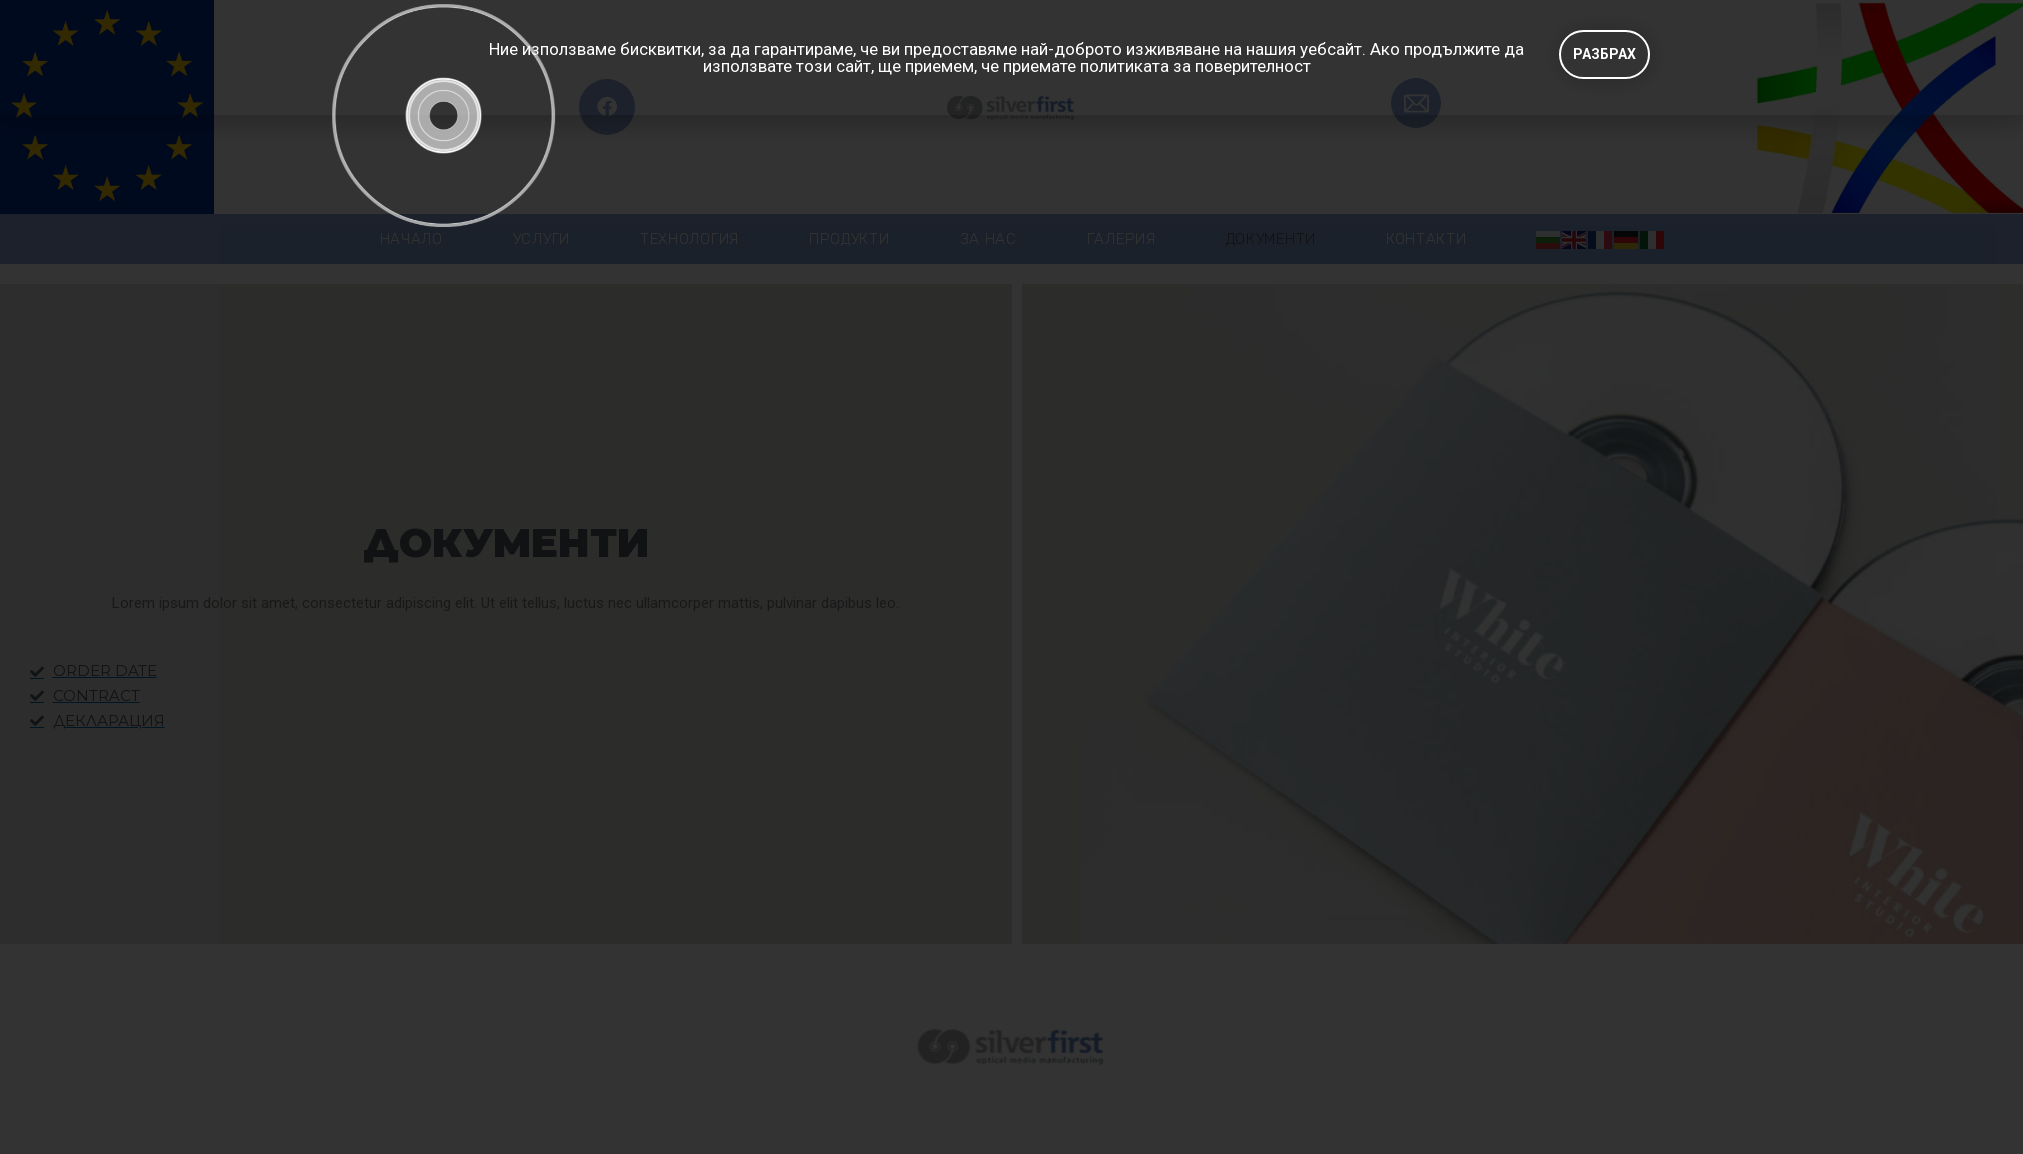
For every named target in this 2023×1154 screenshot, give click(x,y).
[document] (1011, 577)
